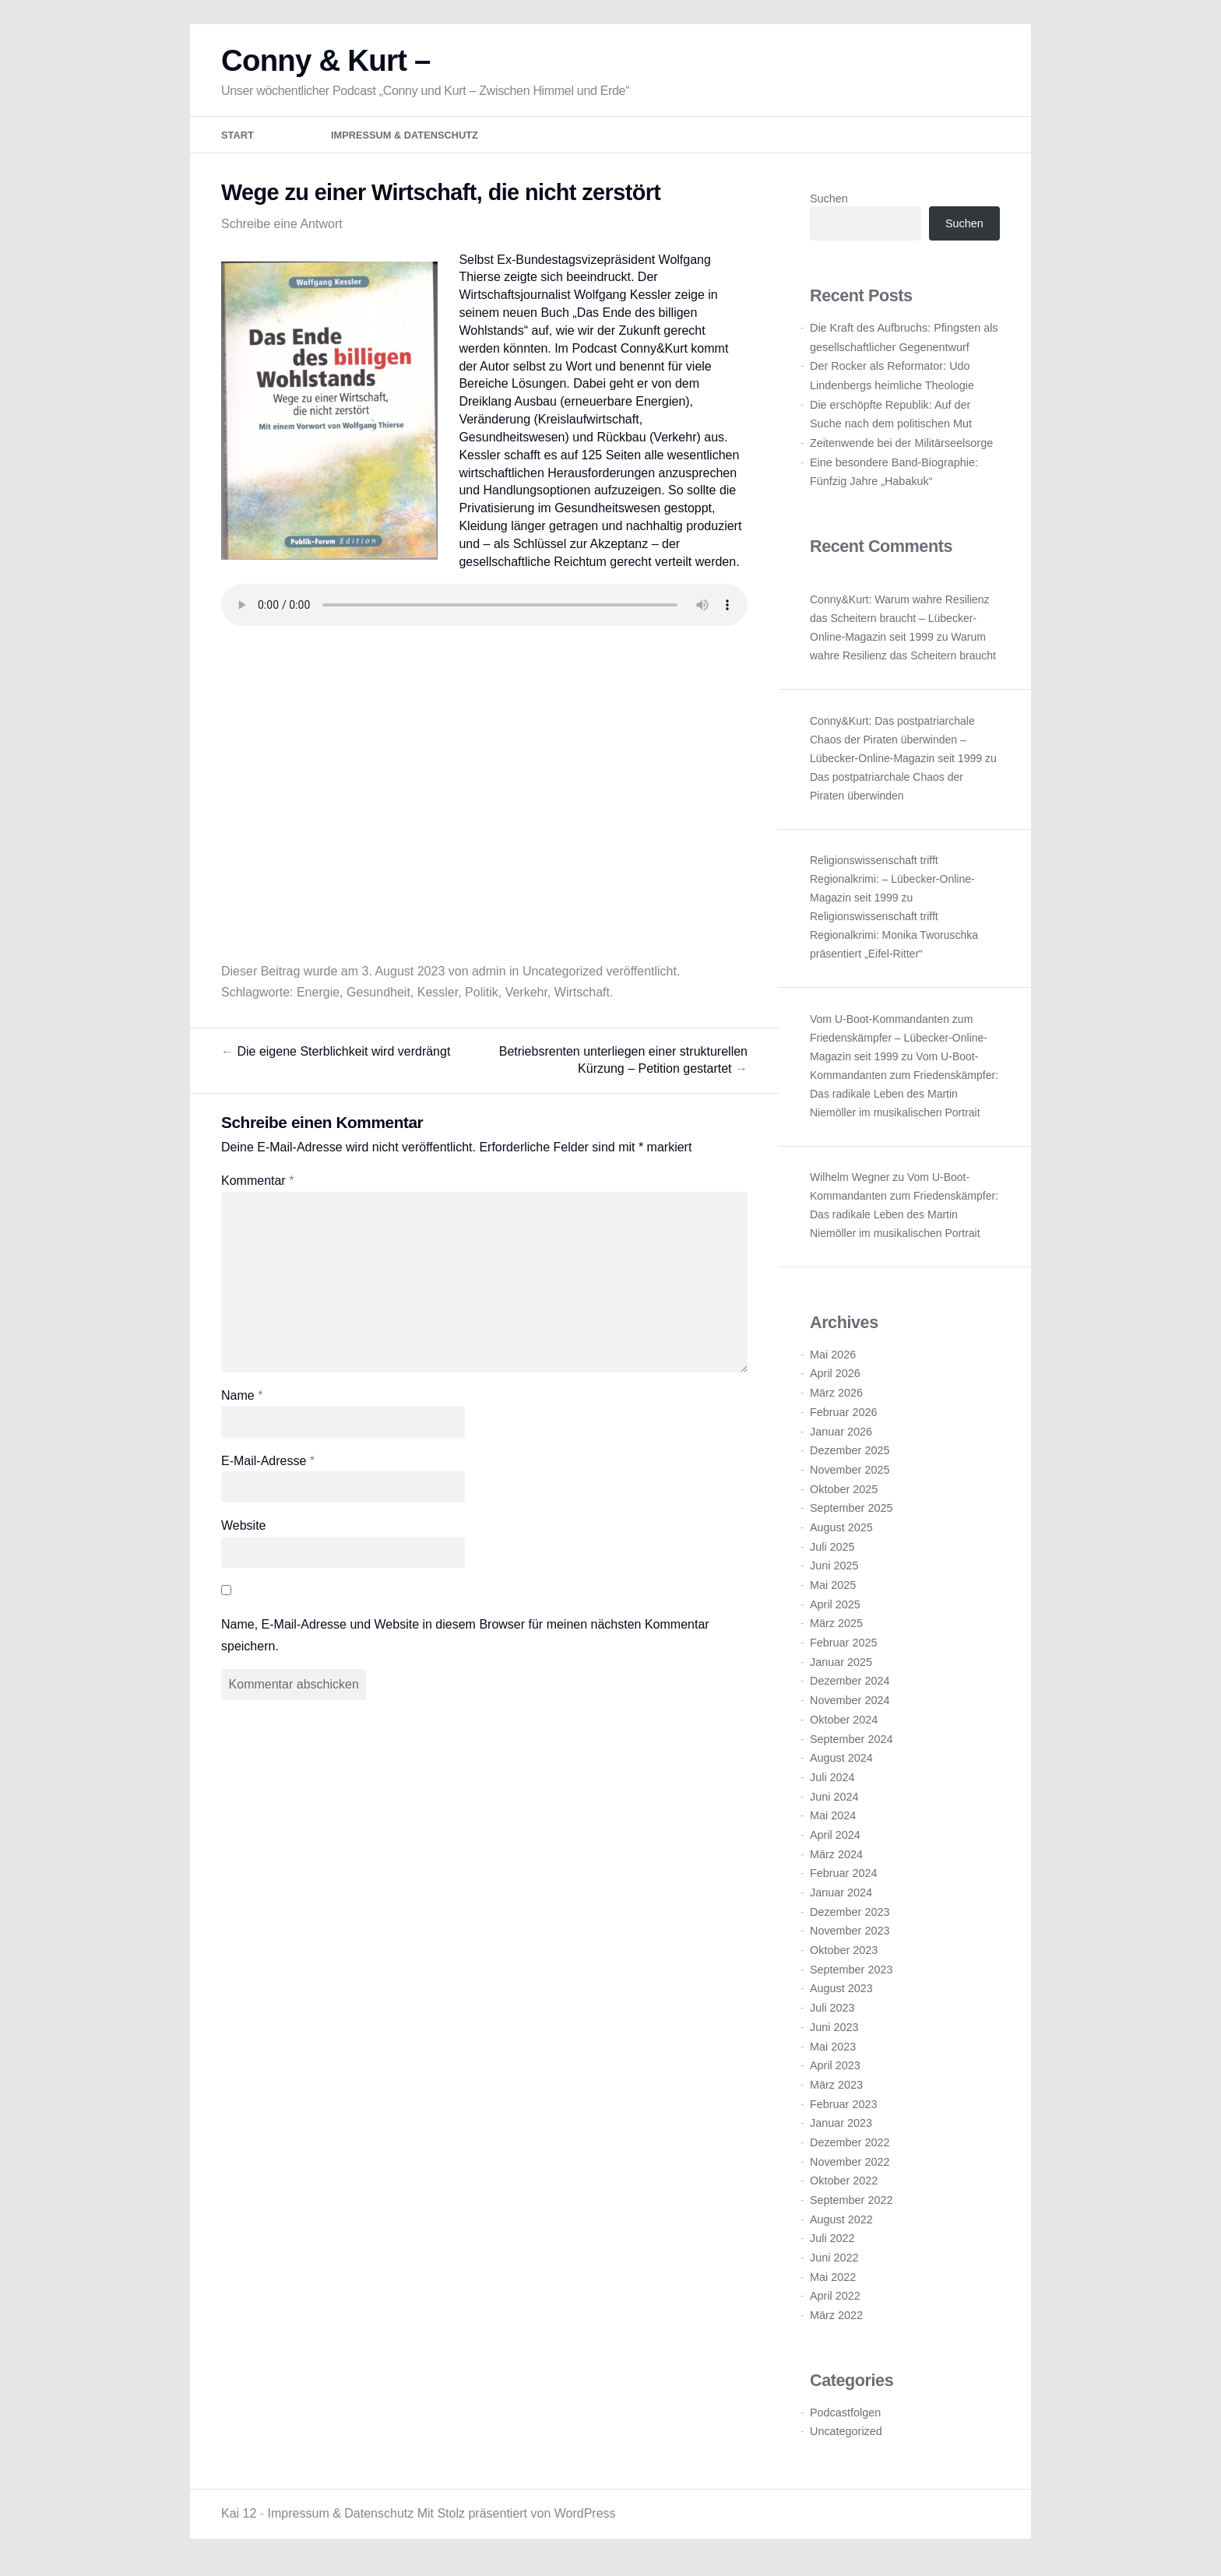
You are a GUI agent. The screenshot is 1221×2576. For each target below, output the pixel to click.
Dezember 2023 (849, 1919)
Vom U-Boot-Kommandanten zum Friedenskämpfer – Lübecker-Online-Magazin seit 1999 (898, 1044)
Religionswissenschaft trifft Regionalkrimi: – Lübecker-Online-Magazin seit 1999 (892, 886)
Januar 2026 (841, 1438)
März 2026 (836, 1399)
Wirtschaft (582, 999)
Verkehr (526, 999)
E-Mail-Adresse (268, 1467)
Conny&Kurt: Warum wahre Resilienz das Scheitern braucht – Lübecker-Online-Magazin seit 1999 (900, 625)
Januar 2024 (841, 1899)
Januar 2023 (841, 2130)
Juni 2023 (834, 2034)
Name (241, 1402)
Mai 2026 (833, 1361)
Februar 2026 (843, 1419)
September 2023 (851, 1976)
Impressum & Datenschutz (404, 142)
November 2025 (849, 1477)
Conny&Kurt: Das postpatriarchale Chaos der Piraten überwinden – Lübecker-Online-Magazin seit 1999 (896, 746)
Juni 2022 (834, 2264)
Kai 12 (238, 2520)
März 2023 (836, 2092)
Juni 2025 (834, 1572)
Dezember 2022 (849, 2149)
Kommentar (257, 1187)
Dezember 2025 (849, 1457)
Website (243, 1532)
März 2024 (836, 1860)
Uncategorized (563, 978)
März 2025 (836, 1630)
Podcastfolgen (845, 2419)
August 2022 (841, 2226)
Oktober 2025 (844, 1495)
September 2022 (851, 2207)
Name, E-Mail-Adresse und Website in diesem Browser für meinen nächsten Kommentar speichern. (465, 1642)
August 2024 (841, 1765)
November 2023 (849, 1937)
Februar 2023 (843, 2110)
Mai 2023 (833, 2053)
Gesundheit (378, 999)
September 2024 (851, 1745)
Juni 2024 (834, 1803)
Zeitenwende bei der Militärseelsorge (901, 450)
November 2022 (849, 2168)
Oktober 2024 (844, 1726)
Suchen (829, 205)
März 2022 (836, 2322)
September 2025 (851, 1515)
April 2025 (835, 1611)
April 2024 (835, 1842)
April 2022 (835, 2303)
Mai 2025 (833, 1592)
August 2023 (841, 1995)
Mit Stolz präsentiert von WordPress (516, 2520)
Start (237, 142)
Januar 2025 (841, 1669)
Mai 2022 (833, 2284)
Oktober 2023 (844, 1957)
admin (489, 978)
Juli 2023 (832, 2014)
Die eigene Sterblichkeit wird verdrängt (335, 1057)
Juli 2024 (832, 1784)
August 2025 (841, 1534)
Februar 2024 (843, 1880)
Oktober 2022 (844, 2187)
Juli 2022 (832, 2245)
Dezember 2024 (849, 1688)
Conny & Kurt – (326, 67)
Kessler (437, 999)
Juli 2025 (832, 1553)
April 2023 (835, 2072)
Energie (318, 999)
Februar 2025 (843, 1649)
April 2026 (835, 1380)
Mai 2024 (833, 1822)
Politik (481, 999)
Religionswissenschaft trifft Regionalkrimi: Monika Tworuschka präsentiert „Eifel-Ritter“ (894, 942)
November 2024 (849, 1707)
